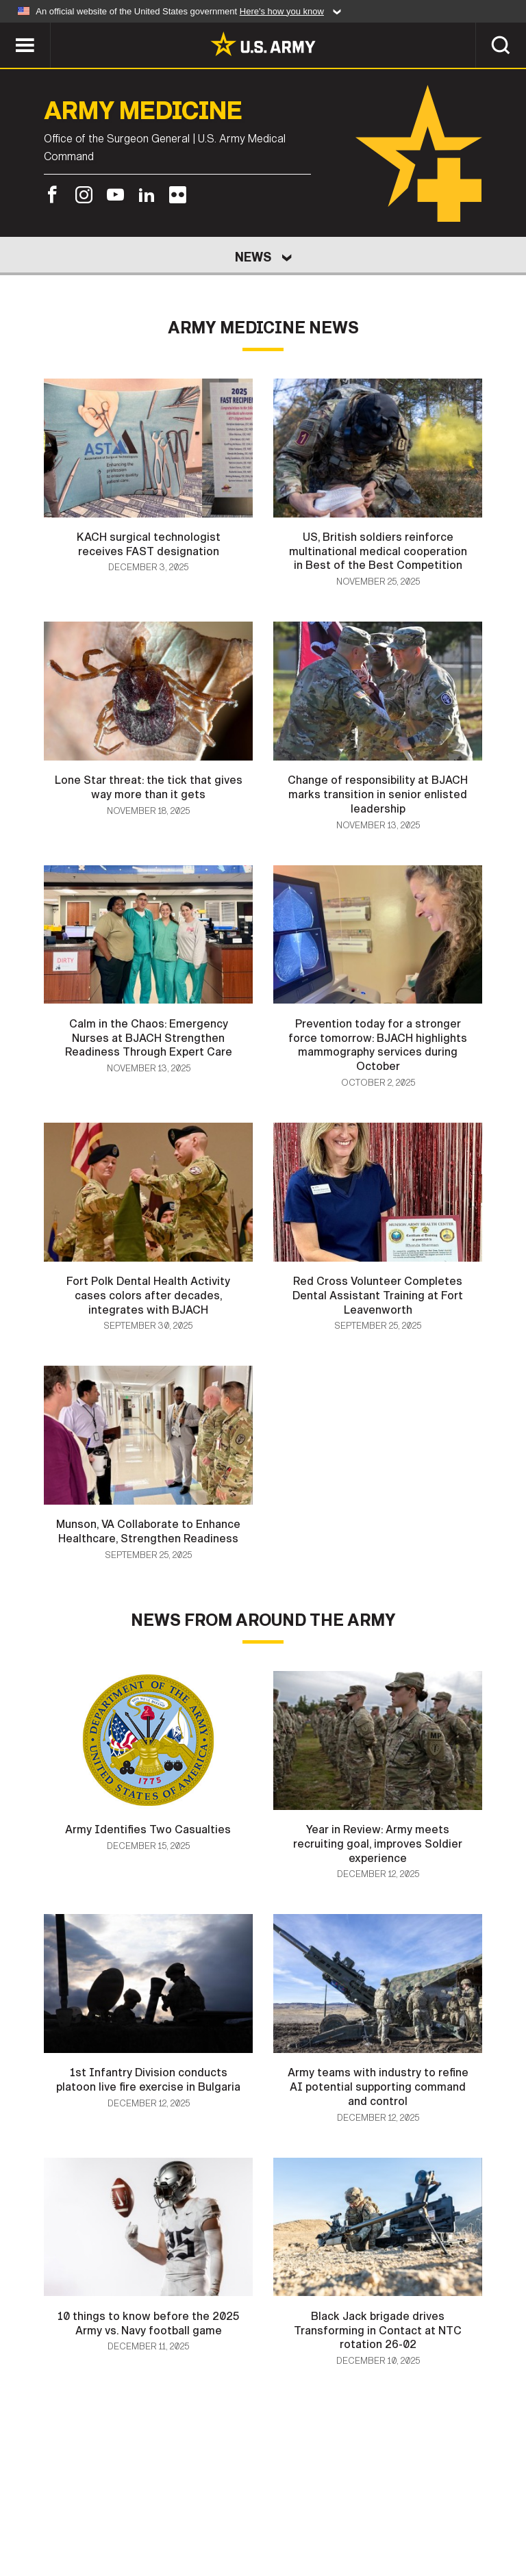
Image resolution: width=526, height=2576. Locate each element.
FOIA (414, 2506)
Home (30, 2506)
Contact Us (96, 2506)
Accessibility (341, 2506)
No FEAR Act (479, 2506)
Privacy (170, 2506)
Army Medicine (143, 111)
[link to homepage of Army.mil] (263, 44)
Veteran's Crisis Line (263, 2525)
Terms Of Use (247, 2506)
